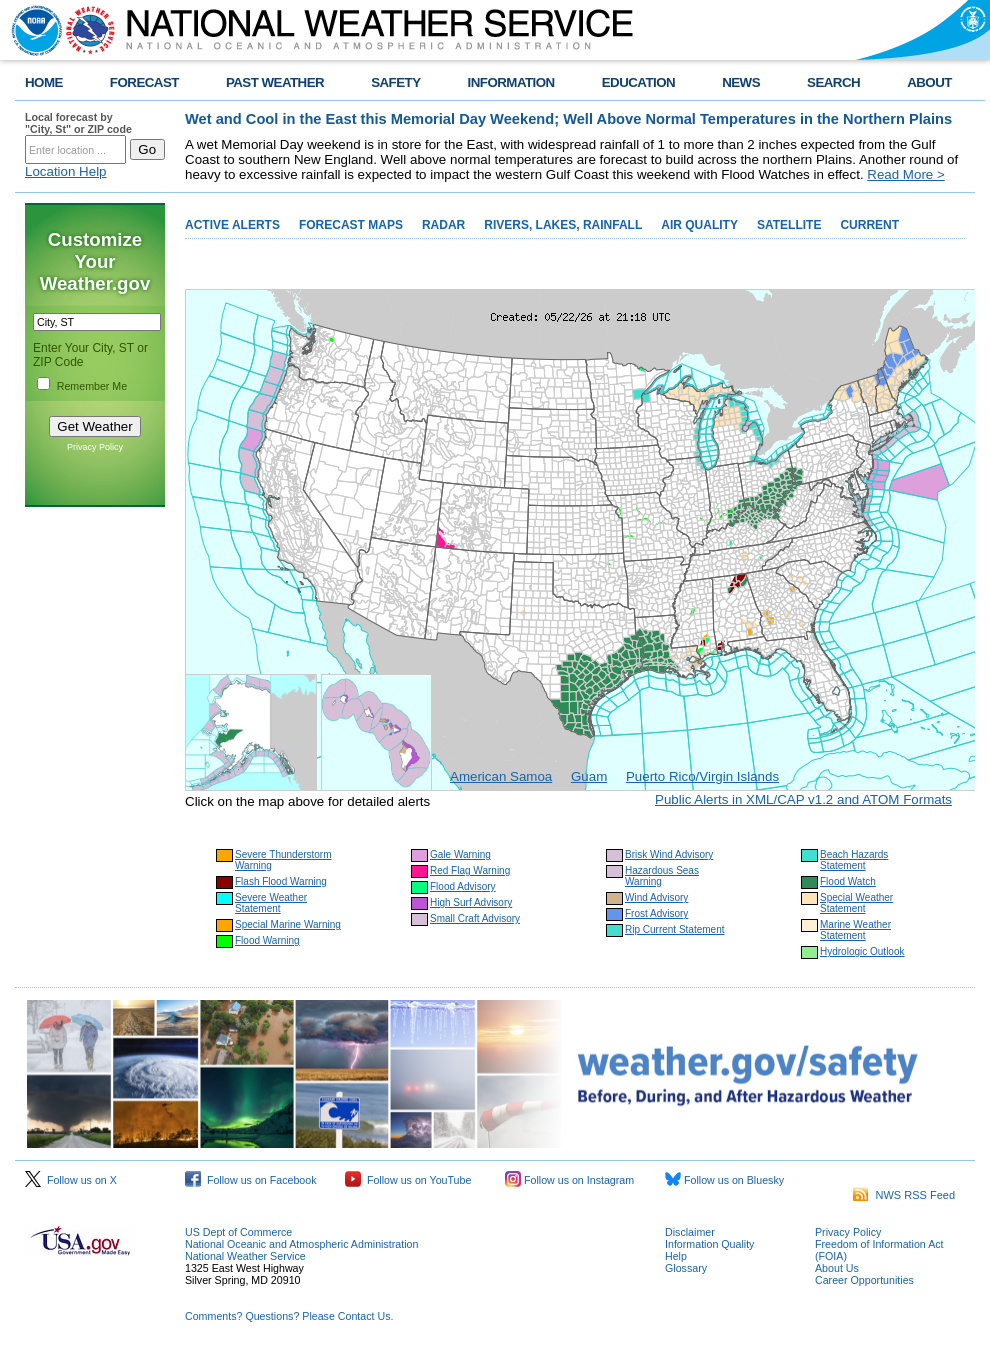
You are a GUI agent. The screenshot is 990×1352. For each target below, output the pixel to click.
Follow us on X (71, 1180)
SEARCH (833, 82)
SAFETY (395, 82)
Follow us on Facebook (251, 1180)
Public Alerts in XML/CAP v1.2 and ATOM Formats (803, 799)
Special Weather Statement (856, 903)
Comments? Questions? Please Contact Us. (289, 1316)
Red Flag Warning (470, 870)
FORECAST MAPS (351, 225)
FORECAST (144, 82)
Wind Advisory (656, 897)
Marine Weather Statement (855, 930)
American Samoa (501, 776)
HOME (44, 82)
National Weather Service (245, 1256)
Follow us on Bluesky (724, 1180)
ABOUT (929, 82)
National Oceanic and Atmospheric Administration (301, 1244)
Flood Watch (848, 881)
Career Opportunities (864, 1280)
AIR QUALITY (699, 225)
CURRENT (869, 225)
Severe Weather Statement (271, 903)
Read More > (905, 174)
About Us (837, 1268)
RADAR (443, 225)
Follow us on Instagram (569, 1180)
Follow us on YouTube (408, 1180)
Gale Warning (460, 854)
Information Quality (709, 1244)
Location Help (66, 171)
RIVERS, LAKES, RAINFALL (563, 225)
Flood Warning (267, 940)
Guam (589, 776)
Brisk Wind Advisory (669, 854)
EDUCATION (638, 82)
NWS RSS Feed (904, 1195)
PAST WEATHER (275, 82)
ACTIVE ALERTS (232, 225)
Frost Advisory (656, 913)
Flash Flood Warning (281, 881)
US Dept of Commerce (238, 1232)
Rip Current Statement (675, 929)
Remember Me (92, 386)
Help (676, 1256)
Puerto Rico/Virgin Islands (702, 776)
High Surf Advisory (471, 902)
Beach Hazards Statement (854, 860)
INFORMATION (511, 82)
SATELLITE (789, 225)
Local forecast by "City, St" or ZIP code (78, 123)
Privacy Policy (95, 447)
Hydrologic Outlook (862, 951)
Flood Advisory (463, 886)
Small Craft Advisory (475, 918)
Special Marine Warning (288, 924)
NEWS (741, 82)
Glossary (686, 1268)
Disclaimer (690, 1232)
